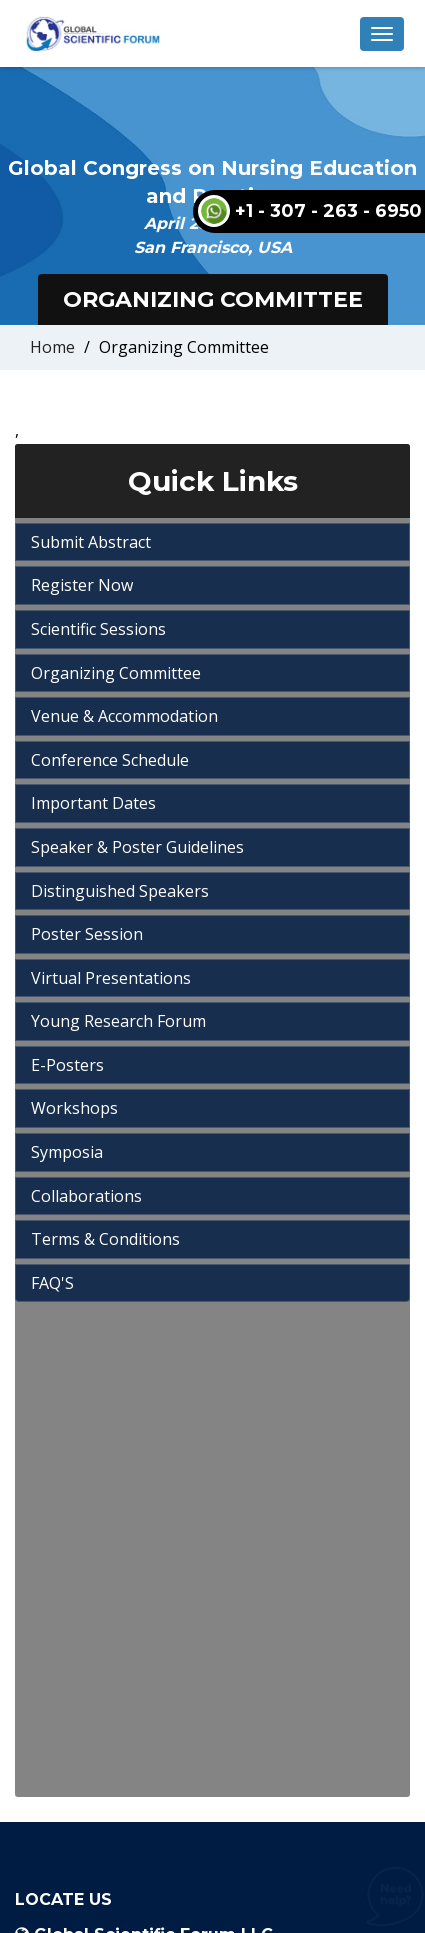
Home (52, 347)
